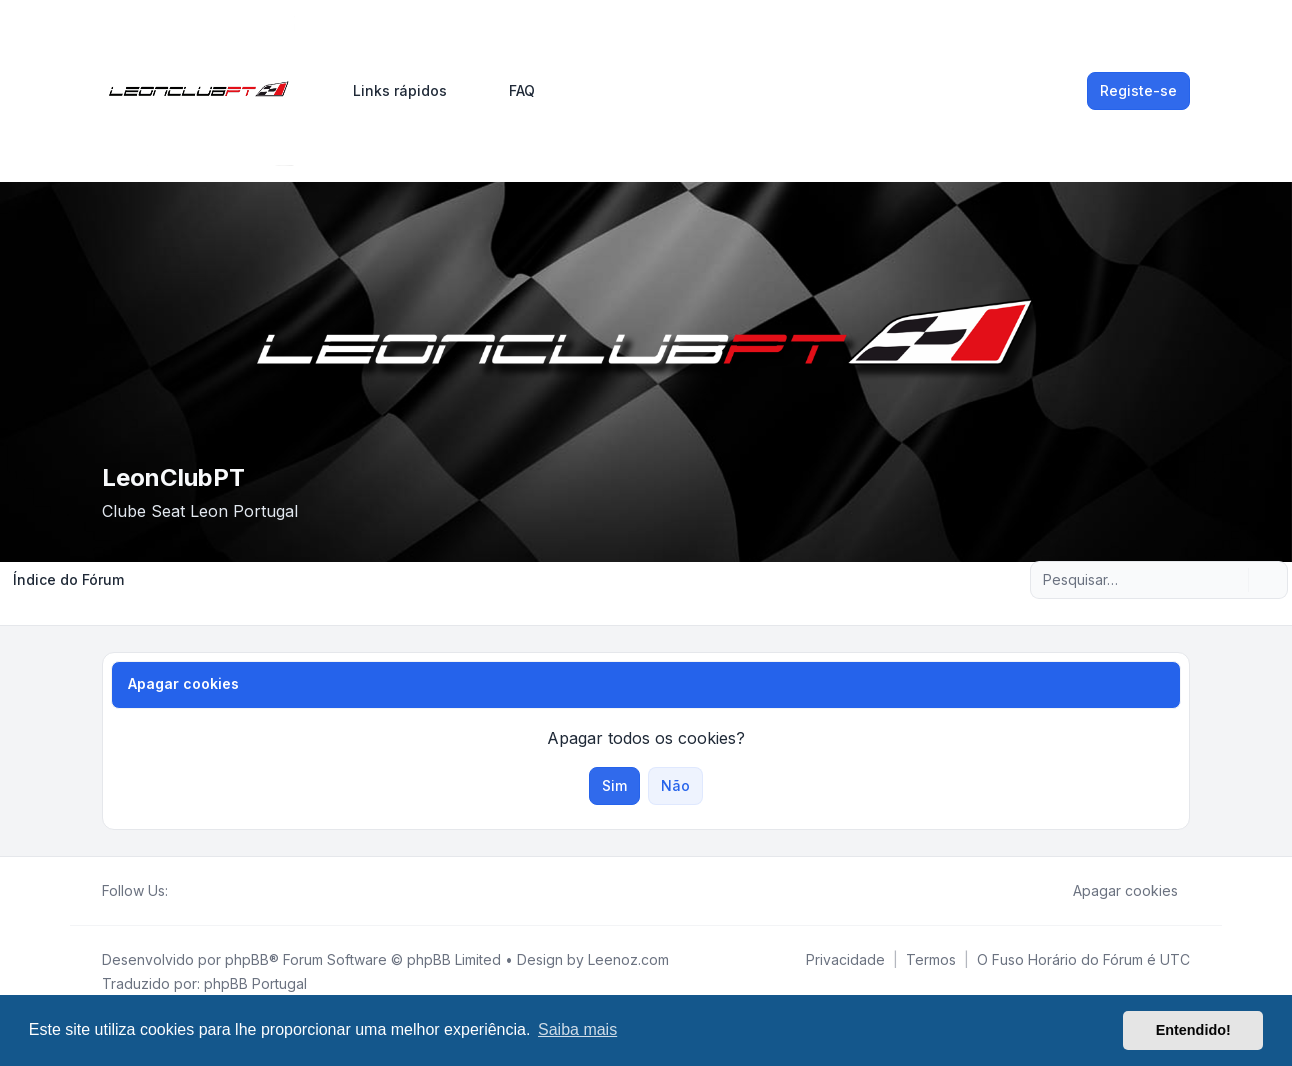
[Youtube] (212, 891)
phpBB (247, 959)
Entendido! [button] (1193, 1030)
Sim (614, 785)
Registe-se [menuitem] (1138, 90)
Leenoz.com (628, 959)
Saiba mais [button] (577, 1029)
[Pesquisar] (1231, 580)
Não (675, 785)
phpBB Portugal (255, 983)
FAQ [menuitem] (509, 91)
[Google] (228, 891)
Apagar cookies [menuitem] (1112, 891)
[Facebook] (180, 891)
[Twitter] (196, 891)
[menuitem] (391, 91)
